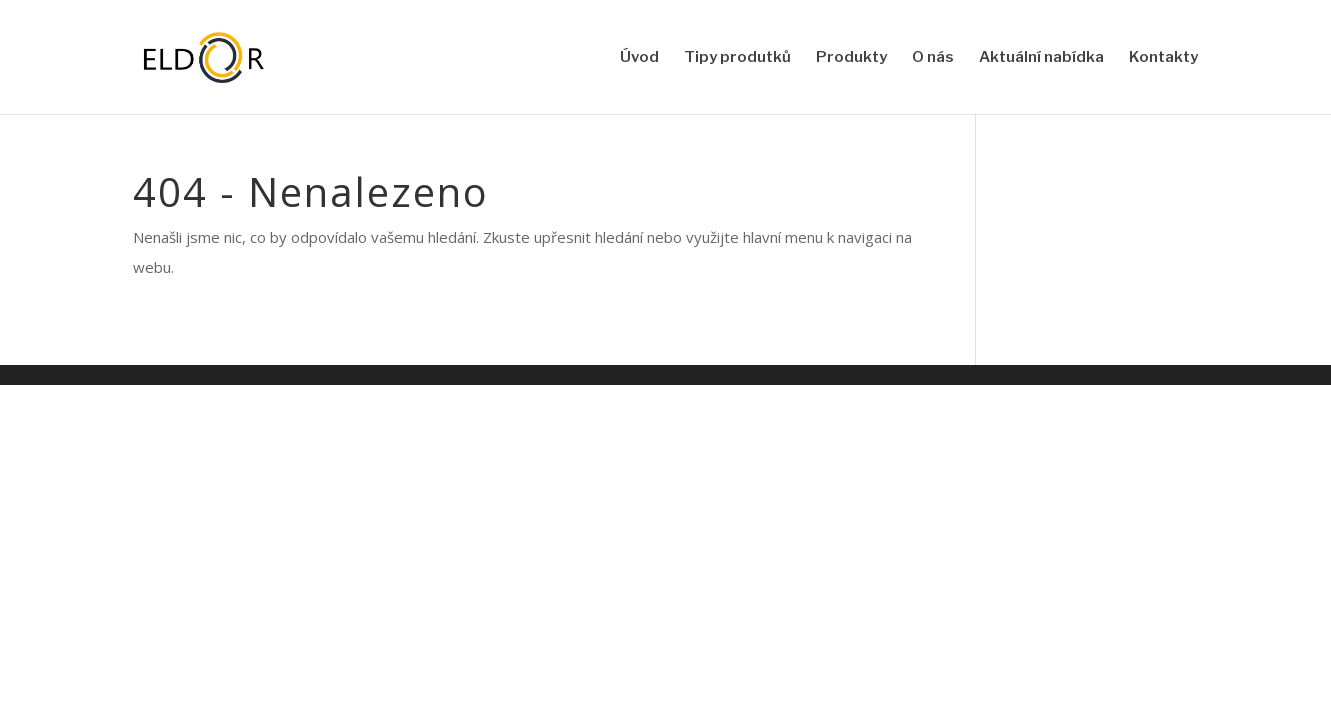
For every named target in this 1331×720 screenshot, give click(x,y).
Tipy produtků (737, 58)
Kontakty (1163, 58)
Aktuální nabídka (1041, 58)
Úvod (639, 58)
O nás (933, 58)
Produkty (851, 58)
